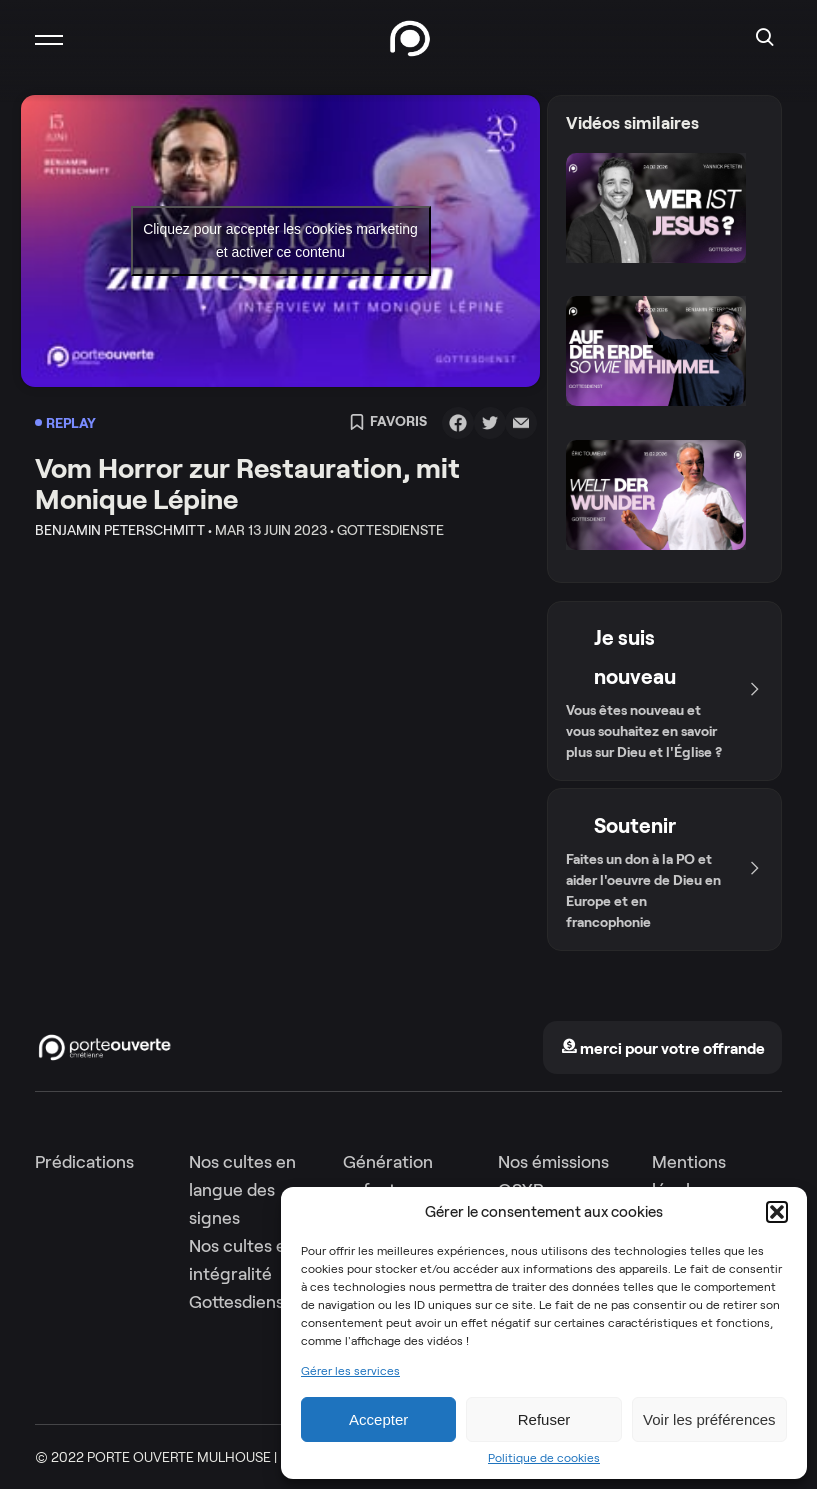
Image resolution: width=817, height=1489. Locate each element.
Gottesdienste (245, 1302)
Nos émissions (553, 1162)
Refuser (544, 1419)
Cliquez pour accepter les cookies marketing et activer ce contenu (280, 240)
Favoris (388, 423)
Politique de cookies (544, 1458)
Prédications (84, 1162)
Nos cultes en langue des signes (242, 1190)
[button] (777, 1212)
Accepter (378, 1419)
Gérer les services (350, 1371)
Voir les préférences (709, 1419)
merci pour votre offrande (663, 1048)
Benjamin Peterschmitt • (123, 530)
